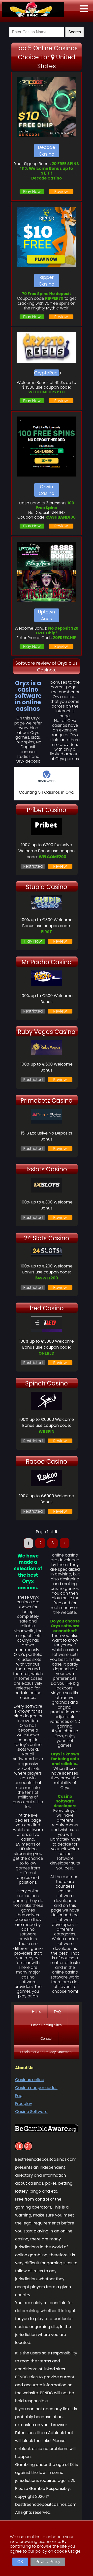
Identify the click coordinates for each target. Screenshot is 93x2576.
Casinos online (29, 2080)
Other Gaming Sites (46, 2025)
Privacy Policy (47, 2562)
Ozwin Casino (46, 489)
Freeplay (23, 2103)
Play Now (32, 191)
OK (20, 2562)
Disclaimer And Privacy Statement (46, 2052)
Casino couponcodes (36, 2088)
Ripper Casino (46, 280)
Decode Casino (46, 150)
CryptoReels (46, 373)
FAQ (57, 2012)
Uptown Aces (46, 615)
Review (61, 191)
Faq (19, 2095)
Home (36, 2012)
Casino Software (31, 2111)
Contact (46, 2038)
